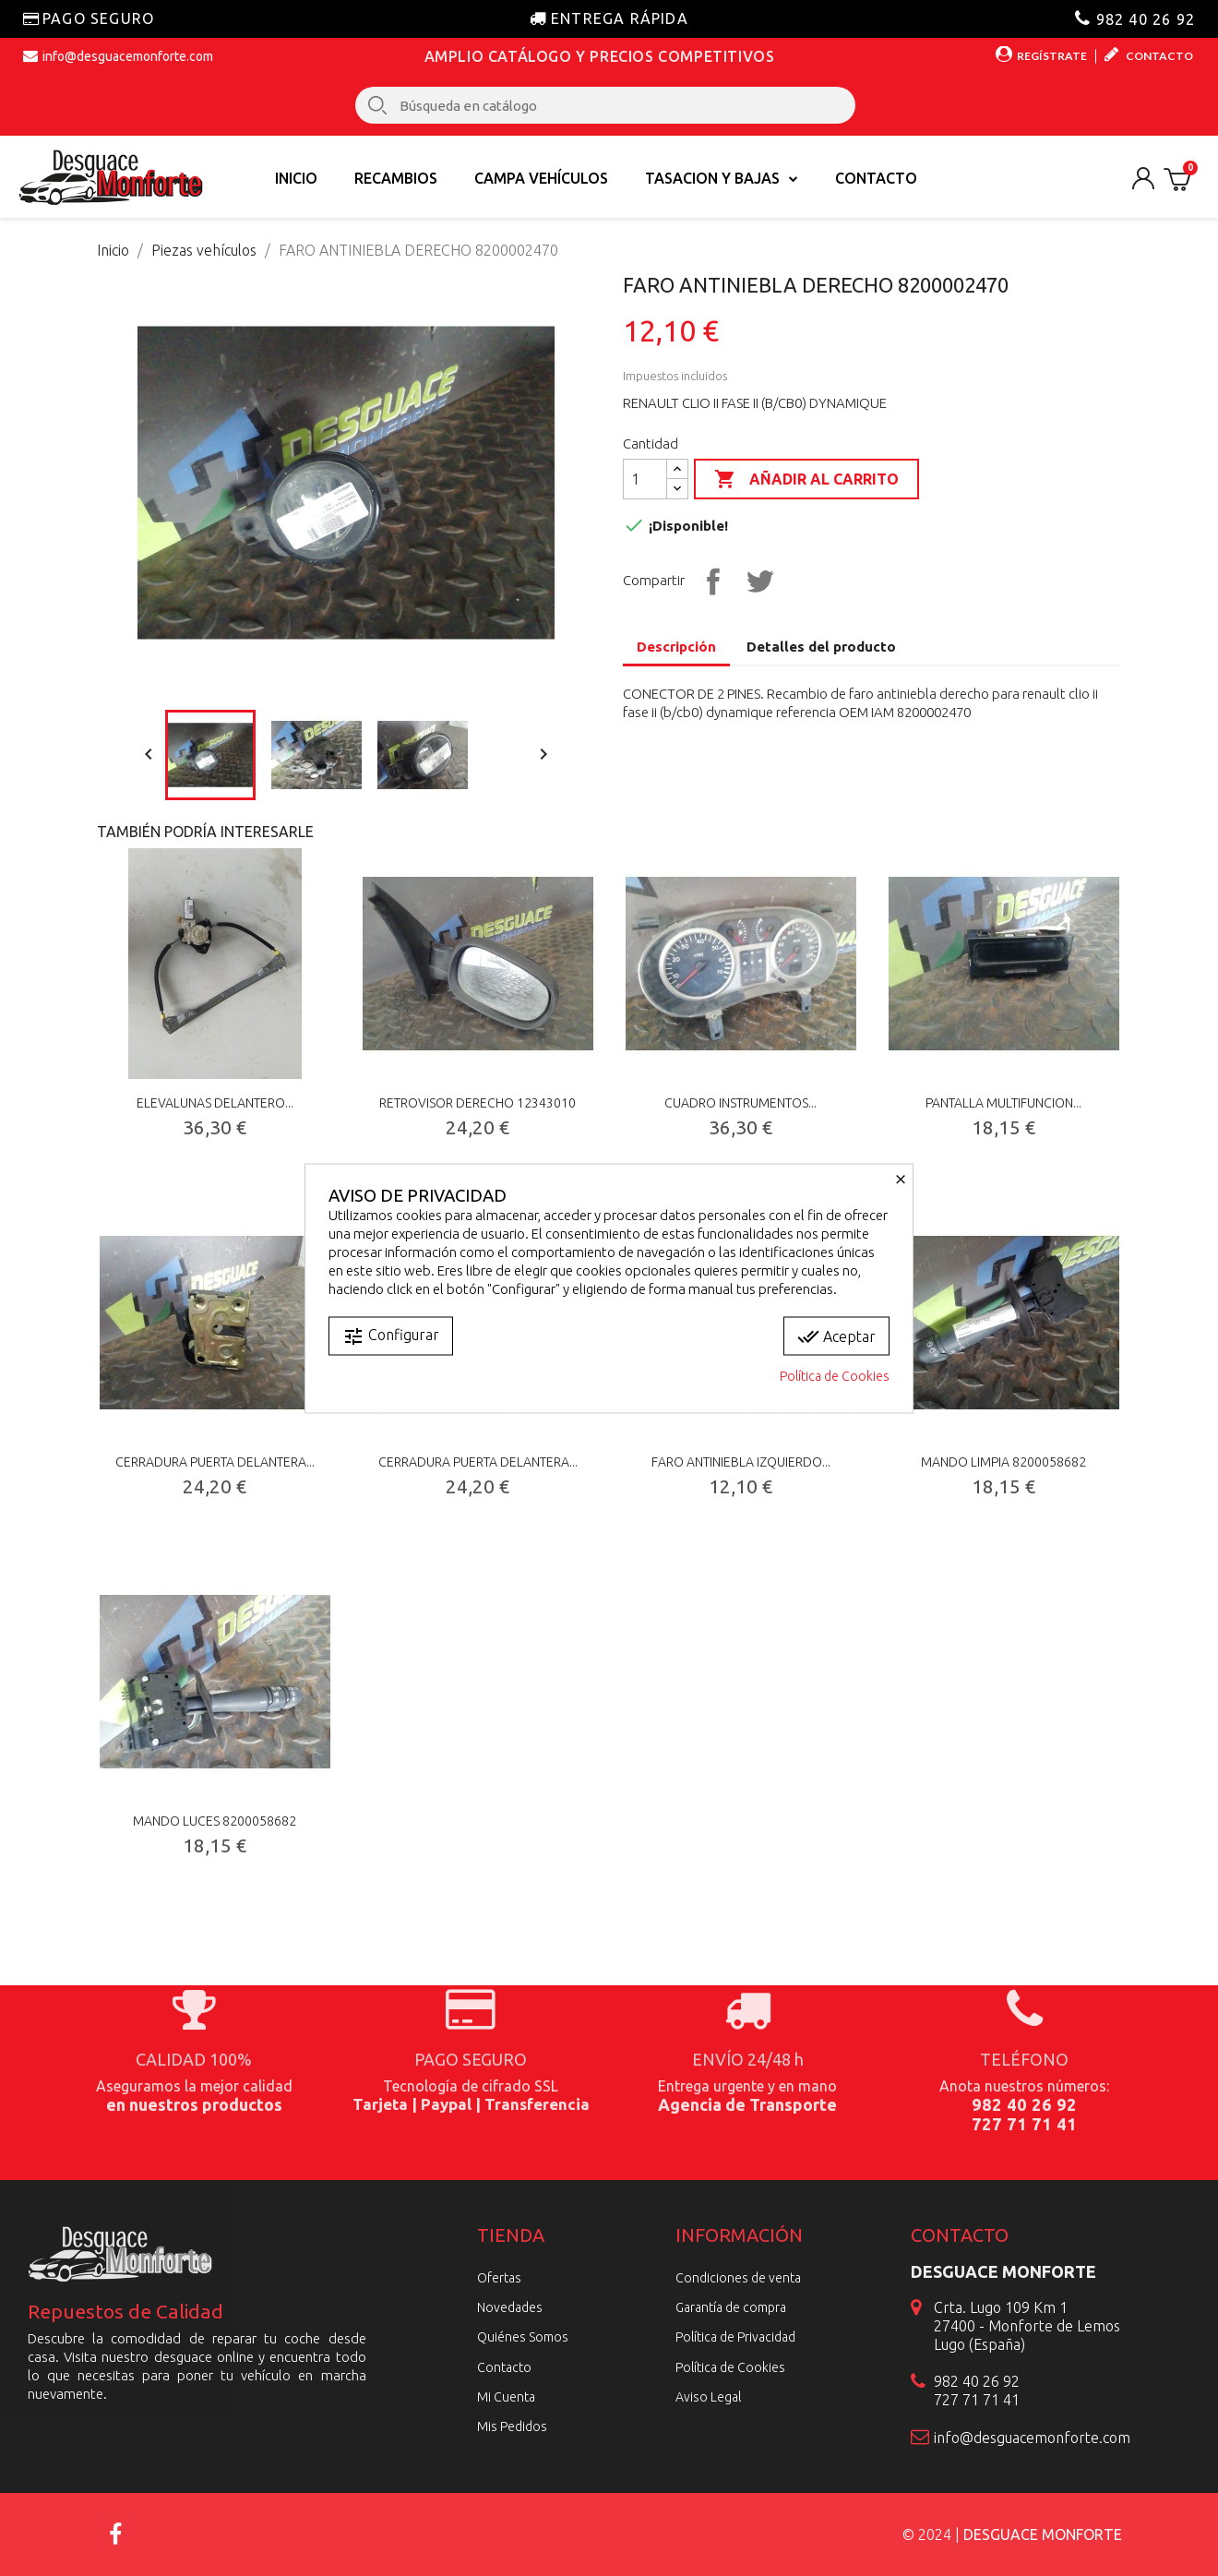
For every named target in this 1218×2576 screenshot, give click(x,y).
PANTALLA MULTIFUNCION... (1003, 1103)
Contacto (876, 178)
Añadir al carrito (806, 480)
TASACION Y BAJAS (721, 178)
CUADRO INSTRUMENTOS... (740, 1103)
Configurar (390, 1335)
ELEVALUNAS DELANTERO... (215, 1103)
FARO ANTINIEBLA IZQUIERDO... (740, 1462)
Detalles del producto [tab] (821, 646)
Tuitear (757, 578)
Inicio (296, 178)
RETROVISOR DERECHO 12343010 (477, 1103)
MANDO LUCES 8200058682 (214, 1821)
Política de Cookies (835, 1375)
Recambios (395, 178)
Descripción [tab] (676, 646)
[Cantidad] (645, 479)
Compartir (710, 578)
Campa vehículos (541, 178)
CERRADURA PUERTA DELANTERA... (215, 1462)
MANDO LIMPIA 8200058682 (1003, 1462)
